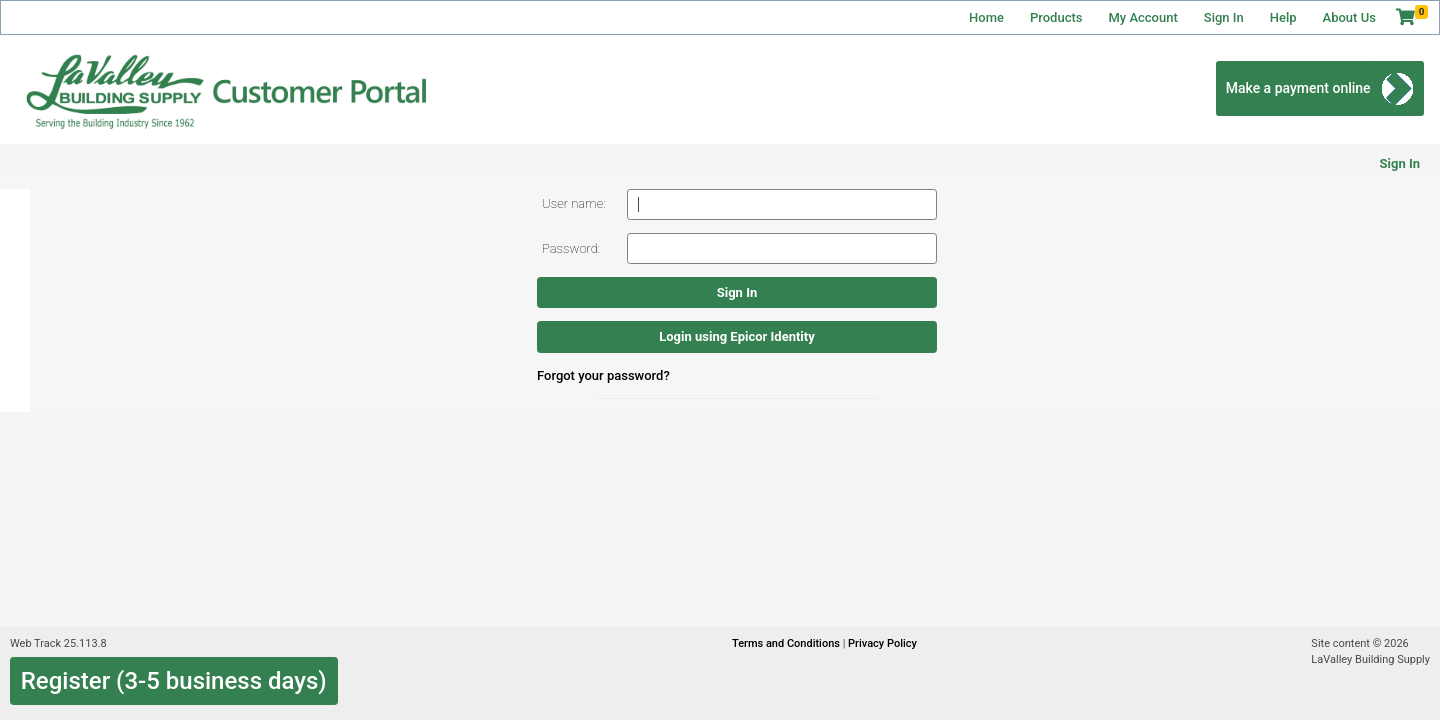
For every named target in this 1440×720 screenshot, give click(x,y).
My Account (1142, 17)
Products (1056, 17)
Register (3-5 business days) (174, 681)
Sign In (1224, 17)
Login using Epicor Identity (736, 336)
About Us (1349, 17)
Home (986, 17)
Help (1283, 17)
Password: (571, 248)
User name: (574, 203)
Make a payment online (1298, 88)
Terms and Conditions (787, 643)
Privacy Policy (882, 643)
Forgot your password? (603, 375)
